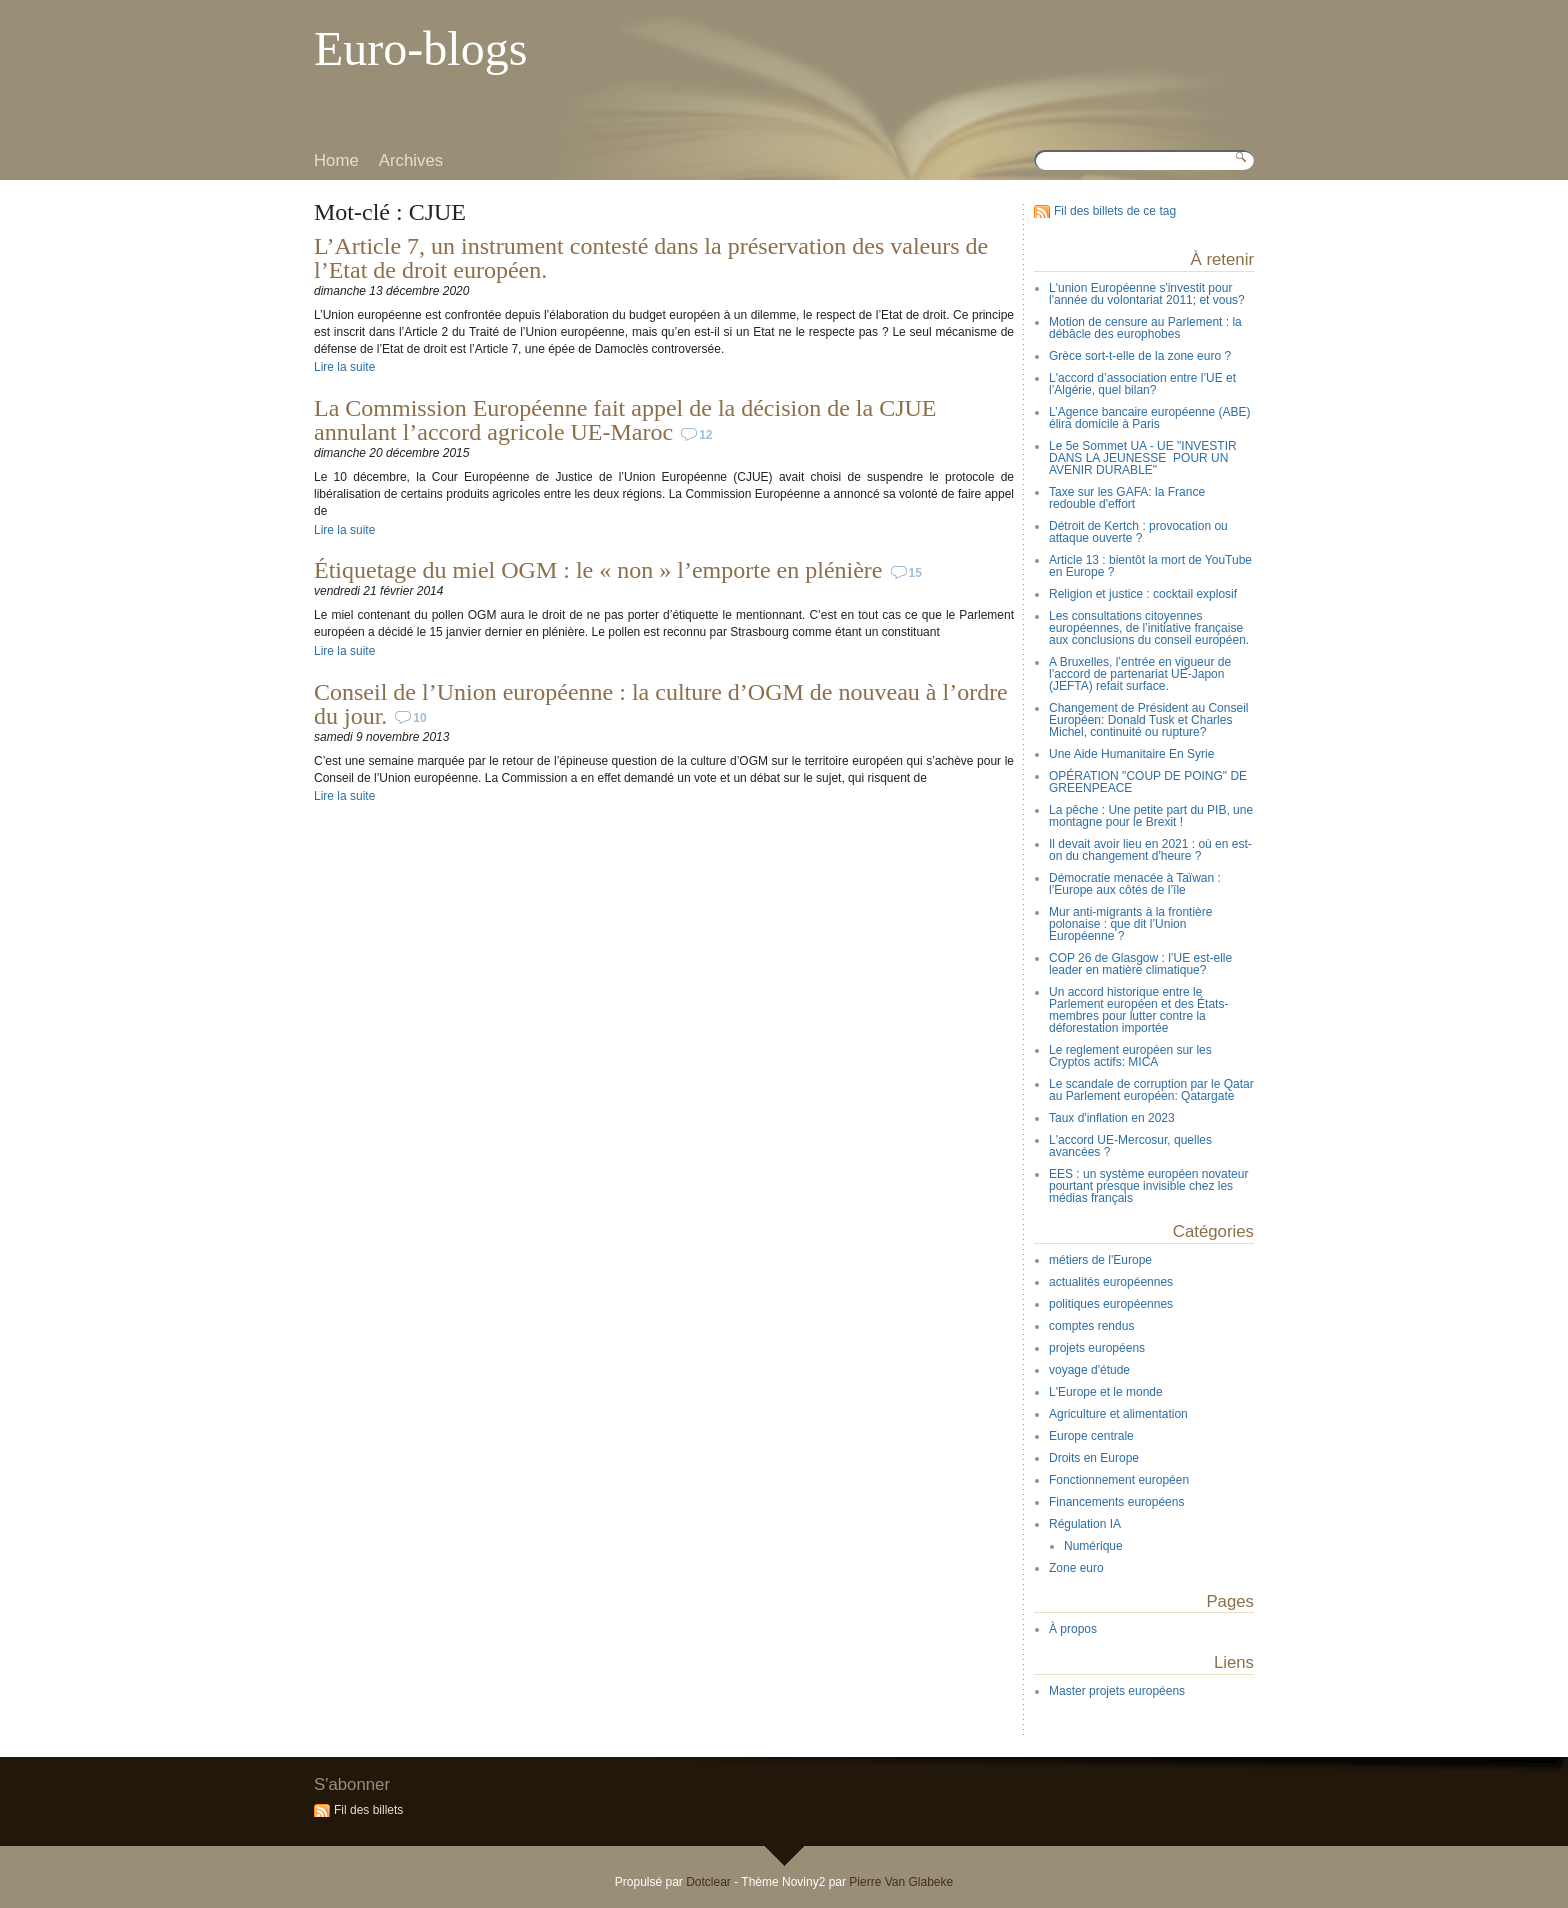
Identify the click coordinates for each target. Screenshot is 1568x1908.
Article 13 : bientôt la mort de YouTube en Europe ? (1150, 566)
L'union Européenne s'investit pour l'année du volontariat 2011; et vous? (1147, 294)
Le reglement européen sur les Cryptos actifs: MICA (1130, 1056)
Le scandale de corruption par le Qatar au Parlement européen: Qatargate (1151, 1090)
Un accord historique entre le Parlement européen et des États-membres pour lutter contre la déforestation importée (1138, 1010)
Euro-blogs (420, 48)
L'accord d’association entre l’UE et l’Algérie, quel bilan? (1142, 384)
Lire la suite (344, 367)
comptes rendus (1091, 1326)
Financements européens (1116, 1502)
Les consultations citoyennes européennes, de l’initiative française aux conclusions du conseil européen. (1149, 628)
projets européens (1097, 1348)
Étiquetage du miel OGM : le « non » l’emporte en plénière (598, 570)
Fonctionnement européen (1119, 1480)
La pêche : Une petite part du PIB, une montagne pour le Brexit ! (1151, 816)
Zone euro (1076, 1568)
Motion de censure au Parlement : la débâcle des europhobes (1145, 328)
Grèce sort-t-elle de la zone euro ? (1140, 356)
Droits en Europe (1094, 1458)
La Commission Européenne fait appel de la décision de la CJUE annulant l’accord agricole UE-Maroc (625, 420)
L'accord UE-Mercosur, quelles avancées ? (1130, 1146)
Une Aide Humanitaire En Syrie (1131, 754)
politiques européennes (1111, 1304)
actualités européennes (1111, 1282)
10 (419, 718)
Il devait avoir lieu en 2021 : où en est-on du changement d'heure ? (1150, 850)
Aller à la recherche (498, 14)
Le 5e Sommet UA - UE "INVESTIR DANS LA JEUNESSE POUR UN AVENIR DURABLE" (1143, 458)
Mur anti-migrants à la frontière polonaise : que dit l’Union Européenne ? (1130, 924)
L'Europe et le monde (1106, 1392)
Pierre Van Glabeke (901, 1882)
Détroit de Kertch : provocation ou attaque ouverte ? (1138, 532)
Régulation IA (1085, 1524)
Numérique (1093, 1546)
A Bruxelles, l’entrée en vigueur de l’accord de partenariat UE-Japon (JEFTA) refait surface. (1140, 674)
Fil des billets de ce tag (1115, 211)
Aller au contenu (348, 14)
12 (705, 435)
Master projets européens (1117, 1691)
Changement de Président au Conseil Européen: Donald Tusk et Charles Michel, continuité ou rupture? (1148, 720)
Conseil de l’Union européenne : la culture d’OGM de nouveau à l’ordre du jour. (661, 704)
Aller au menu (420, 14)
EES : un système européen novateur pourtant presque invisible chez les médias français (1148, 1186)
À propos (1073, 1629)
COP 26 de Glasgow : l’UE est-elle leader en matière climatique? (1140, 964)
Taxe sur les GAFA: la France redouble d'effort (1127, 498)
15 (915, 573)
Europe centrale (1091, 1436)
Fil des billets (368, 1810)
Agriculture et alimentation (1118, 1414)
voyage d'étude (1089, 1370)
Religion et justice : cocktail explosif (1143, 594)
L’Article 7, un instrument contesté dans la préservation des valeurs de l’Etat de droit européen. (651, 258)
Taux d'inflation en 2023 (1112, 1118)
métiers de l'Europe (1100, 1260)
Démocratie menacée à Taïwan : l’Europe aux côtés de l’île (1135, 884)
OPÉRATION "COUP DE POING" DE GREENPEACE (1148, 782)
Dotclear (708, 1882)
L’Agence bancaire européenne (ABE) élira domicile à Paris (1149, 418)
